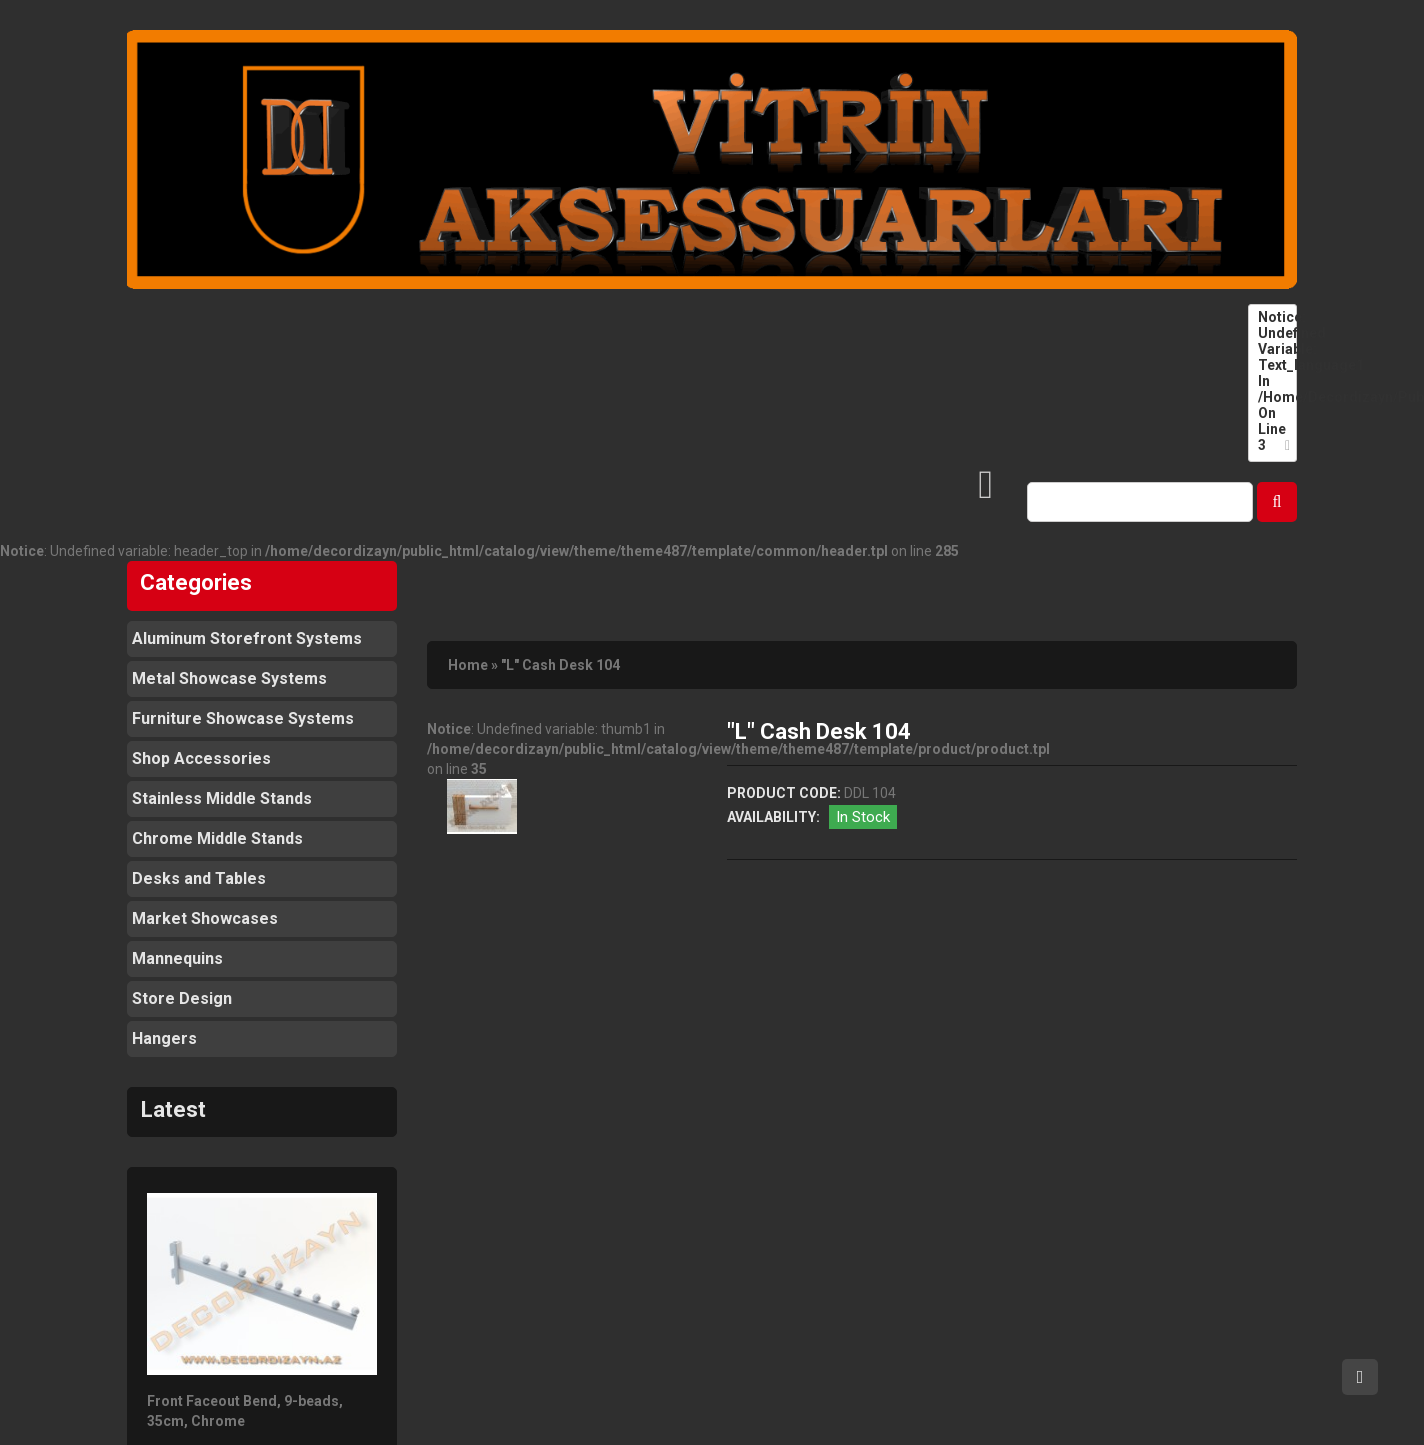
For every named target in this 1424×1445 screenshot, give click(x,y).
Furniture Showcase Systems (243, 718)
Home (468, 665)
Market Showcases (205, 918)
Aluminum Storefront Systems (247, 638)
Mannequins (177, 958)
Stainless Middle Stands (222, 798)
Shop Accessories (201, 758)
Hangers (164, 1038)
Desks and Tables (199, 878)
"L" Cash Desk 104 (560, 665)
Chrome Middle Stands (217, 838)
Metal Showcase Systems (229, 678)
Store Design (182, 998)
